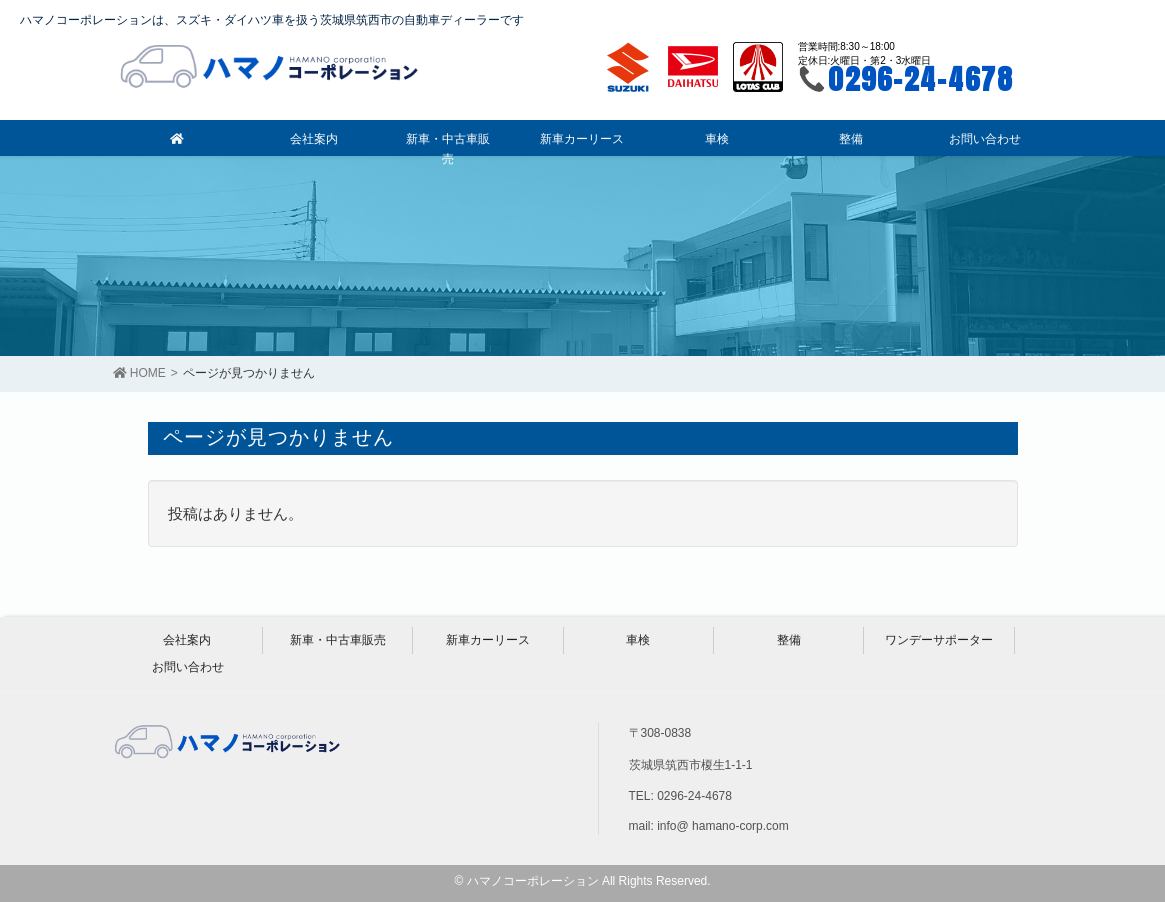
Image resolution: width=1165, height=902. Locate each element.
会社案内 (187, 640)
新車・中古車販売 (338, 640)
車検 (638, 640)
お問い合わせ (188, 667)
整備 (789, 640)
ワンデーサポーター (939, 640)
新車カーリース (488, 640)
